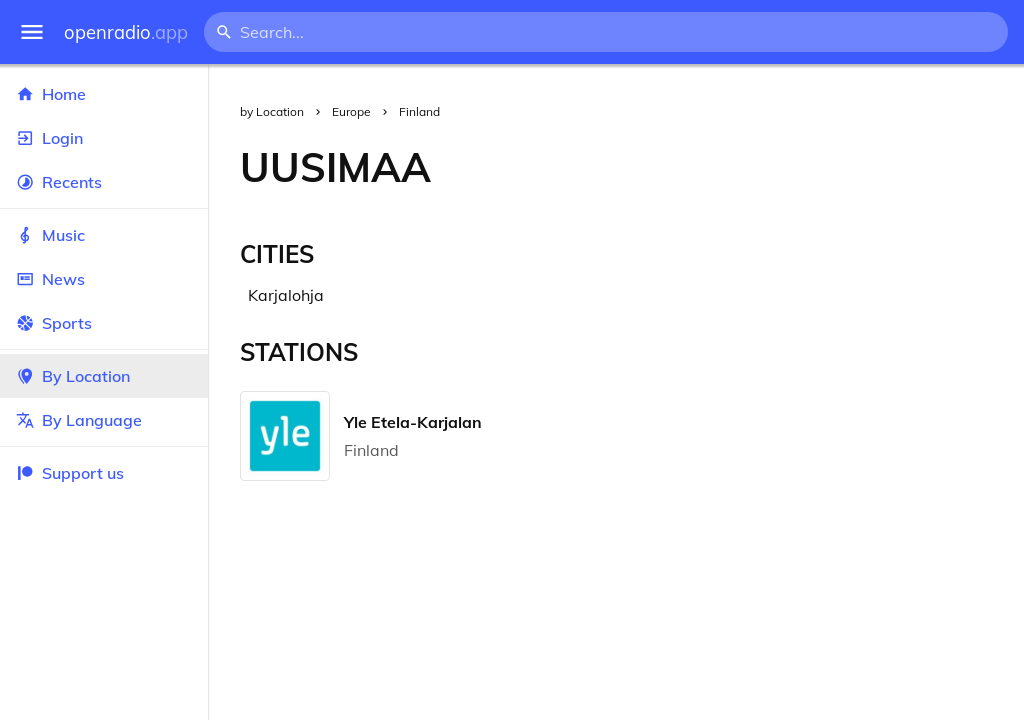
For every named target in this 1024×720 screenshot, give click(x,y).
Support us (70, 473)
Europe (351, 111)
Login (104, 138)
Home (104, 94)
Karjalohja (286, 295)
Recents (104, 182)
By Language (104, 420)
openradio (126, 32)
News (104, 279)
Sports (104, 323)
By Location (104, 376)
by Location (272, 111)
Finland (419, 111)
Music (104, 235)
